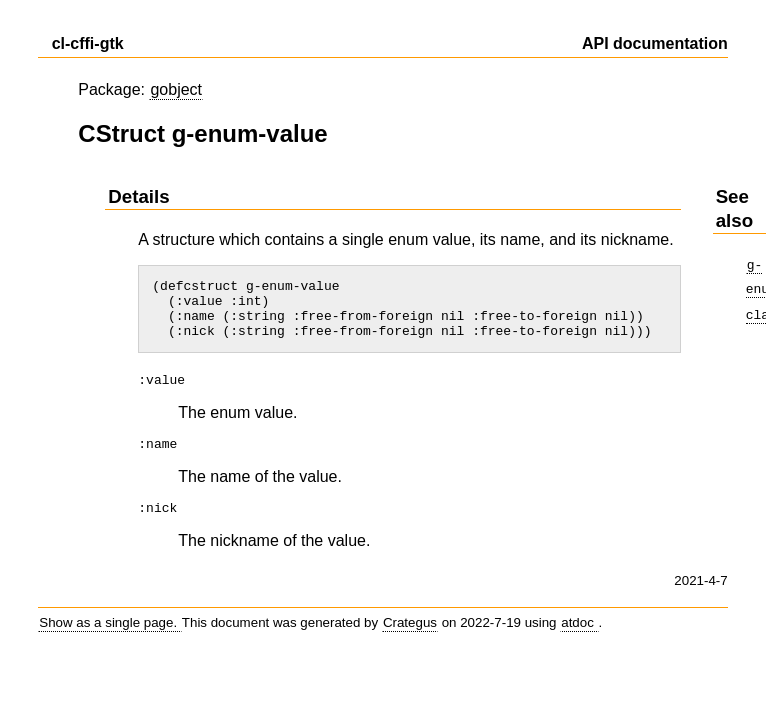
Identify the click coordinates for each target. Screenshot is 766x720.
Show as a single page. (110, 634)
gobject (176, 89)
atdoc (579, 634)
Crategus (410, 634)
